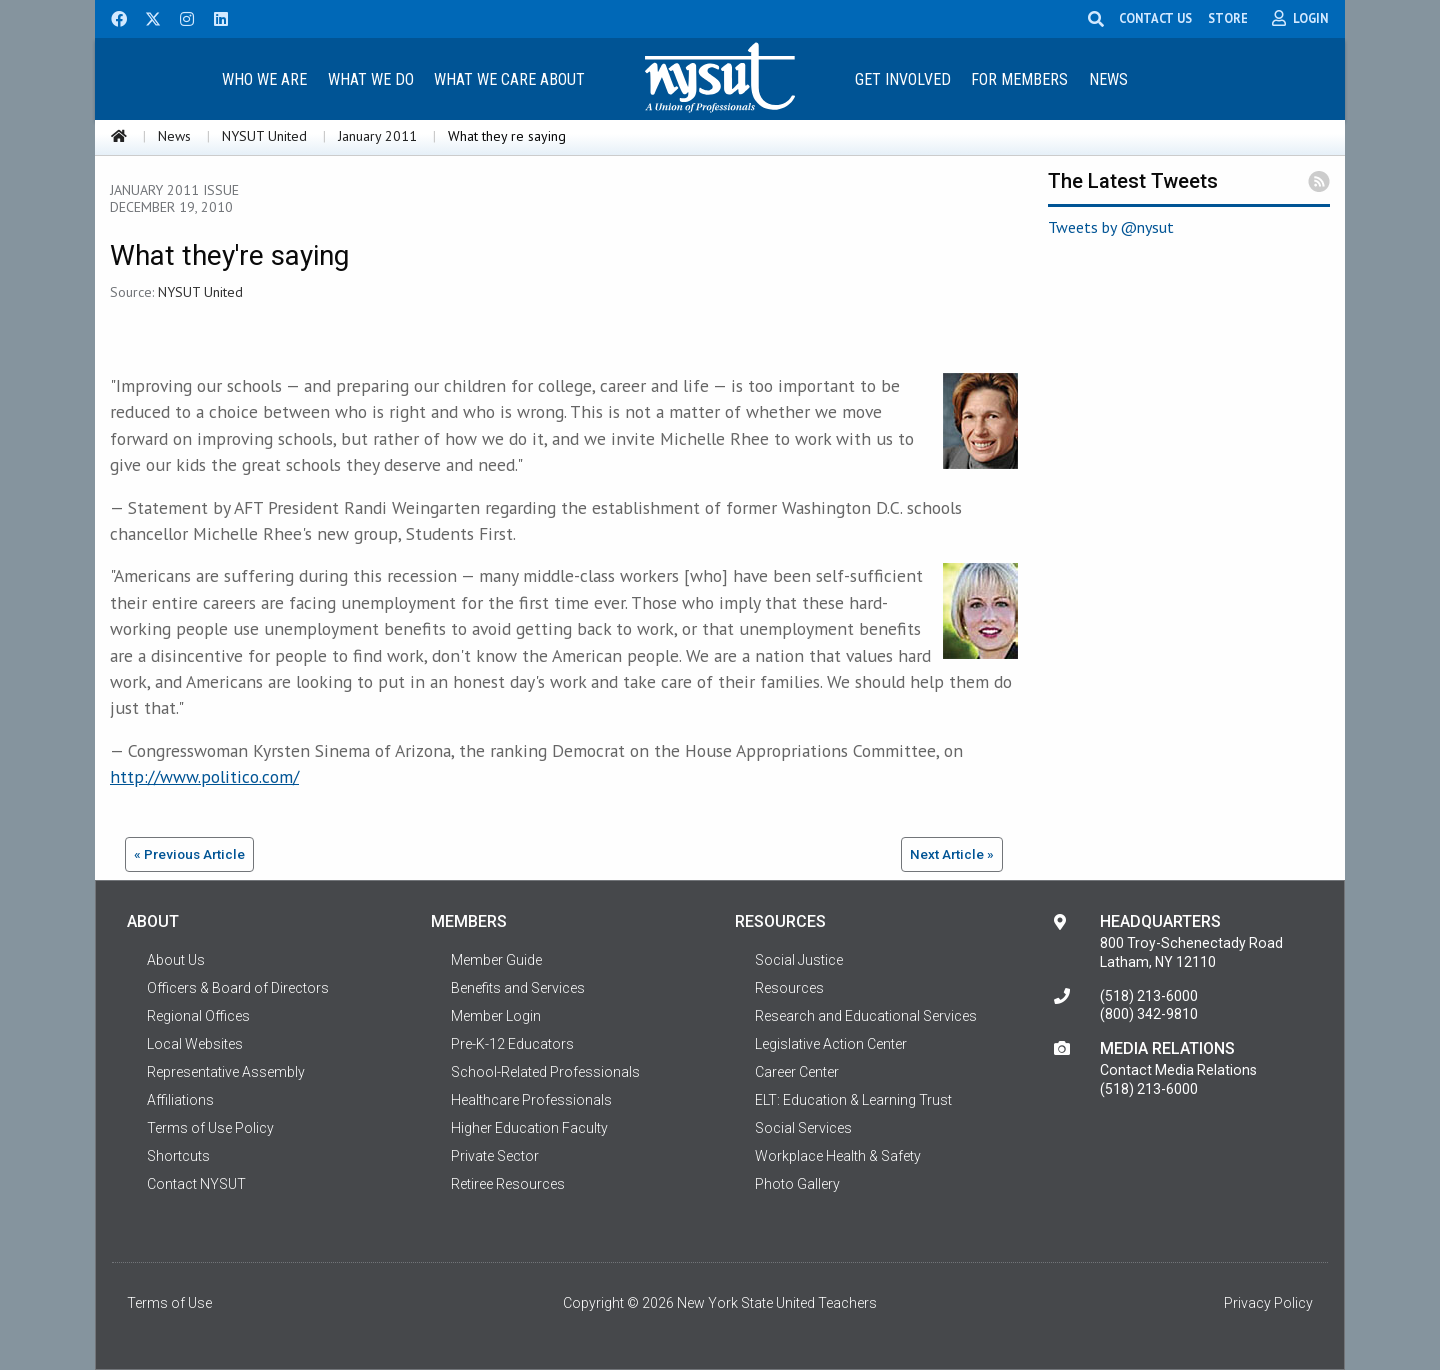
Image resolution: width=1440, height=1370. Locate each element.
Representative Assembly (226, 1072)
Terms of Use (169, 1303)
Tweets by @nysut (1111, 227)
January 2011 (377, 136)
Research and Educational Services (866, 1016)
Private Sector (495, 1156)
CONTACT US (1158, 18)
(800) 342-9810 (1149, 1014)
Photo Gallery (797, 1184)
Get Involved (903, 79)
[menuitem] (264, 78)
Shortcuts (178, 1156)
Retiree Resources (508, 1184)
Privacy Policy (1268, 1303)
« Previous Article (189, 854)
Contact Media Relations (1178, 1070)
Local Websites (195, 1044)
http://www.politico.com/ (204, 776)
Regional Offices (198, 1016)
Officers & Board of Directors (238, 988)
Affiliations (180, 1100)
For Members (1019, 79)
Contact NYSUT (196, 1184)
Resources (789, 988)
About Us (176, 960)
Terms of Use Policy (210, 1128)
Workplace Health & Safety (838, 1156)
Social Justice (799, 960)
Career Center (797, 1072)
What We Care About (509, 79)
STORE (1231, 18)
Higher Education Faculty (529, 1128)
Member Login (496, 1016)
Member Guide (496, 960)
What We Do (371, 79)
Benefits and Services (518, 988)
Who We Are (264, 79)
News (1108, 79)
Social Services (803, 1128)
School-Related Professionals (545, 1072)
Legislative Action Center (831, 1044)
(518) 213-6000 (1149, 996)
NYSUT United (264, 136)
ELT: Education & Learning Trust (853, 1100)
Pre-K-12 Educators (512, 1044)
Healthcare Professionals (531, 1100)
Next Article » (952, 854)
